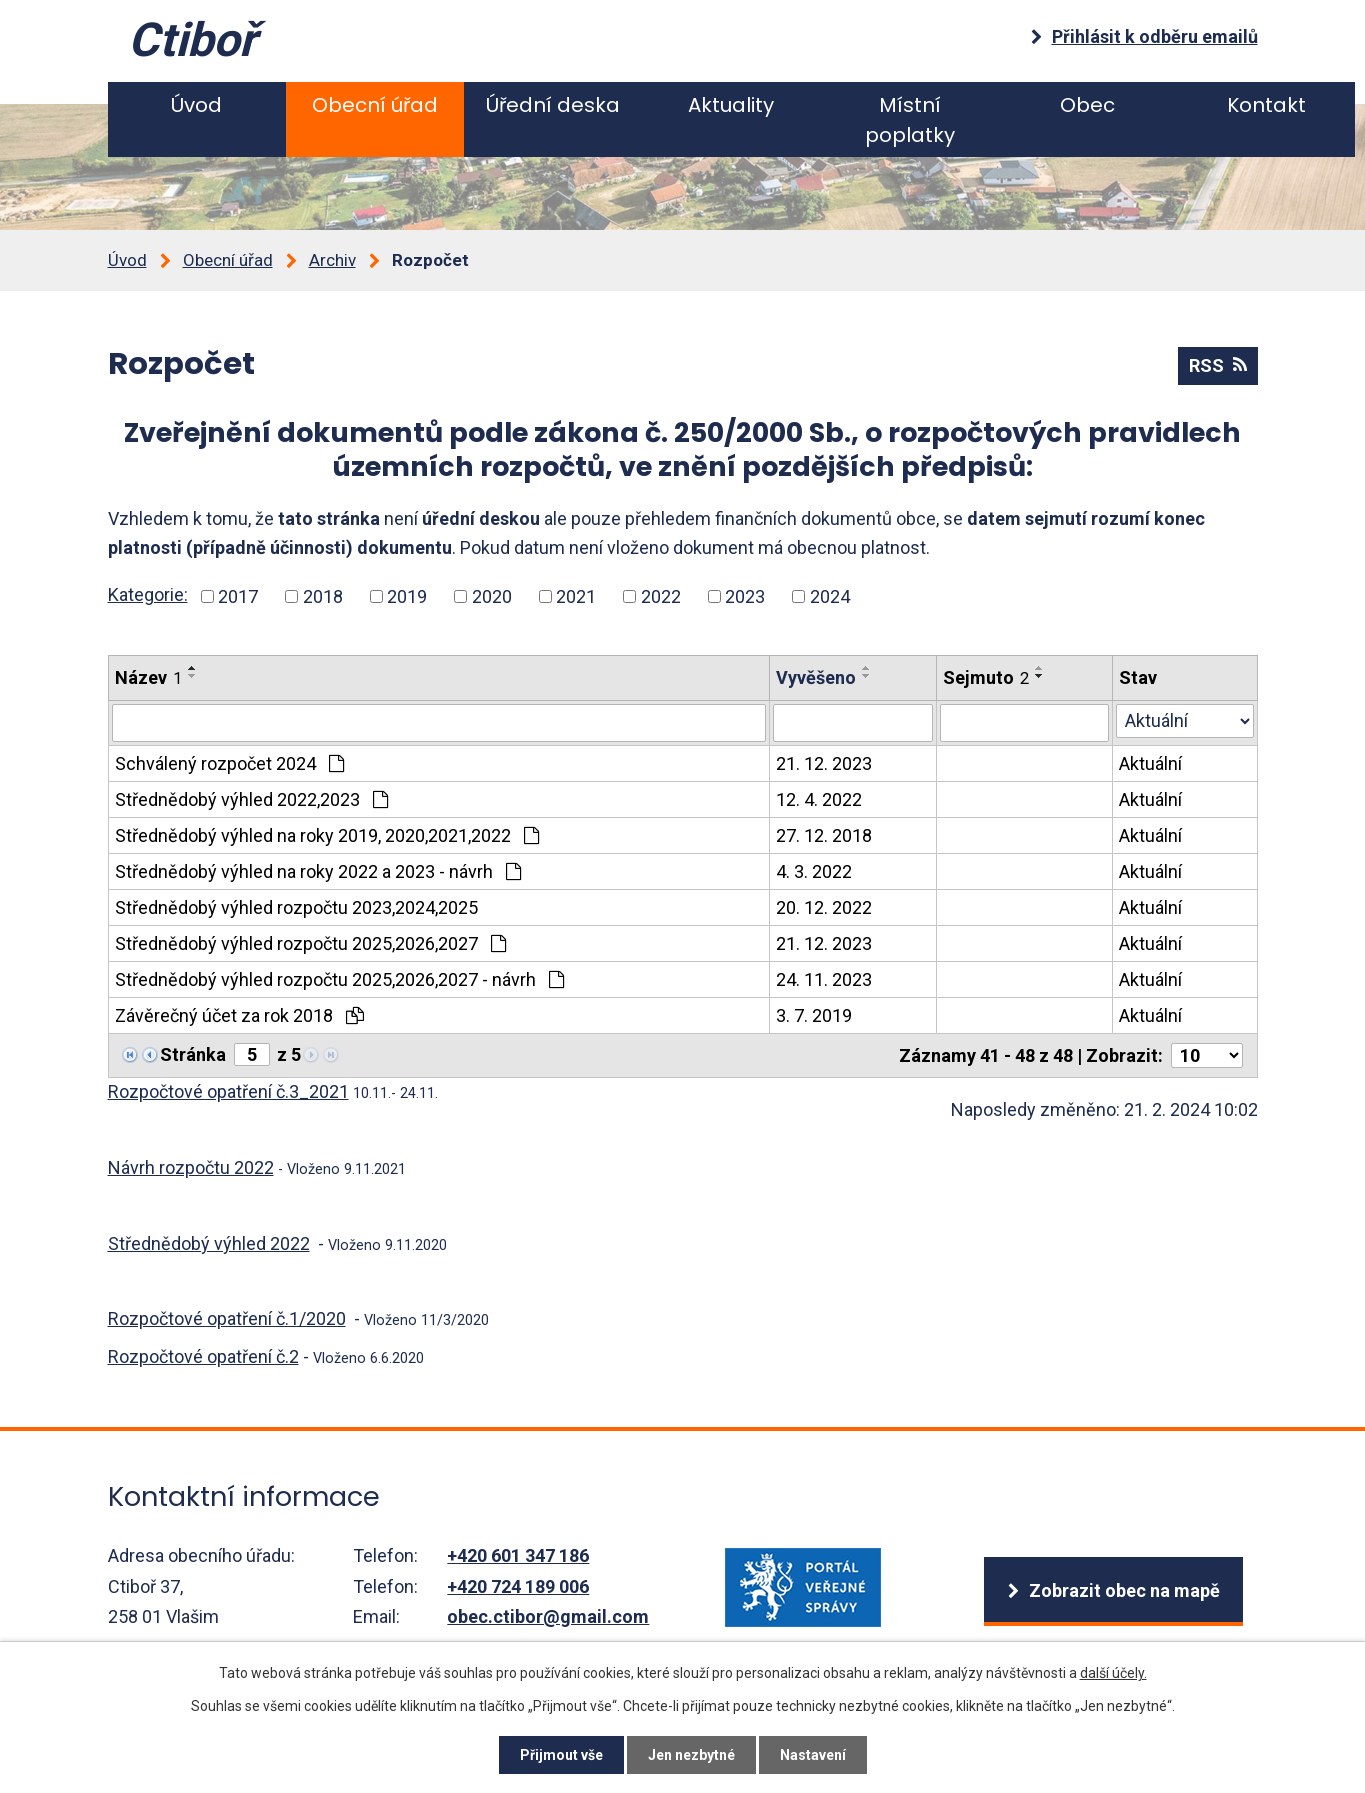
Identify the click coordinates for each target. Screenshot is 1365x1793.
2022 (661, 596)
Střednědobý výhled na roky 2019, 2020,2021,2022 (327, 835)
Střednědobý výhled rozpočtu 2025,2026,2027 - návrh (339, 979)
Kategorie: (148, 594)
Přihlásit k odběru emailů (1155, 36)
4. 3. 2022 (814, 871)
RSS (1218, 365)
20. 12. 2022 (824, 907)
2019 (407, 596)
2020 (492, 596)
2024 (830, 596)
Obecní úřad (375, 105)
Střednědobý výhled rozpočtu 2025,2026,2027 (310, 943)
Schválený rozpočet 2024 (229, 763)
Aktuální (1150, 763)
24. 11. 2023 (824, 979)
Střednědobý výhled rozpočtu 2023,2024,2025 (296, 907)
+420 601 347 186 (518, 1555)
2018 (323, 596)
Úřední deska (553, 105)
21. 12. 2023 (824, 763)
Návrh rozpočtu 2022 (191, 1167)
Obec (1087, 105)
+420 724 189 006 (518, 1586)
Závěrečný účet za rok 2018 (239, 1015)
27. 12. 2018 (824, 835)
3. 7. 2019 (814, 1015)
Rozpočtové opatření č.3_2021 (228, 1091)
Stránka (193, 1054)
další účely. (1113, 1673)
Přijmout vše (561, 1755)
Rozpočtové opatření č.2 (203, 1356)
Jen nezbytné (691, 1755)
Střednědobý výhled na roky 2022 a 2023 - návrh (318, 871)
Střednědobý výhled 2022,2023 (251, 799)
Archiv (332, 260)
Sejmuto (986, 677)
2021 (576, 596)
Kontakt (1266, 105)
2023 (745, 596)
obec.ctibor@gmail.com (548, 1616)
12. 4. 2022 (819, 799)
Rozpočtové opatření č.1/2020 (227, 1318)
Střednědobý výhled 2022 (209, 1243)
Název (148, 677)
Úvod (196, 105)
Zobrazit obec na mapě (1124, 1590)
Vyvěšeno (816, 677)
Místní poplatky (910, 120)
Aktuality (731, 105)
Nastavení (813, 1755)
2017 (238, 596)
